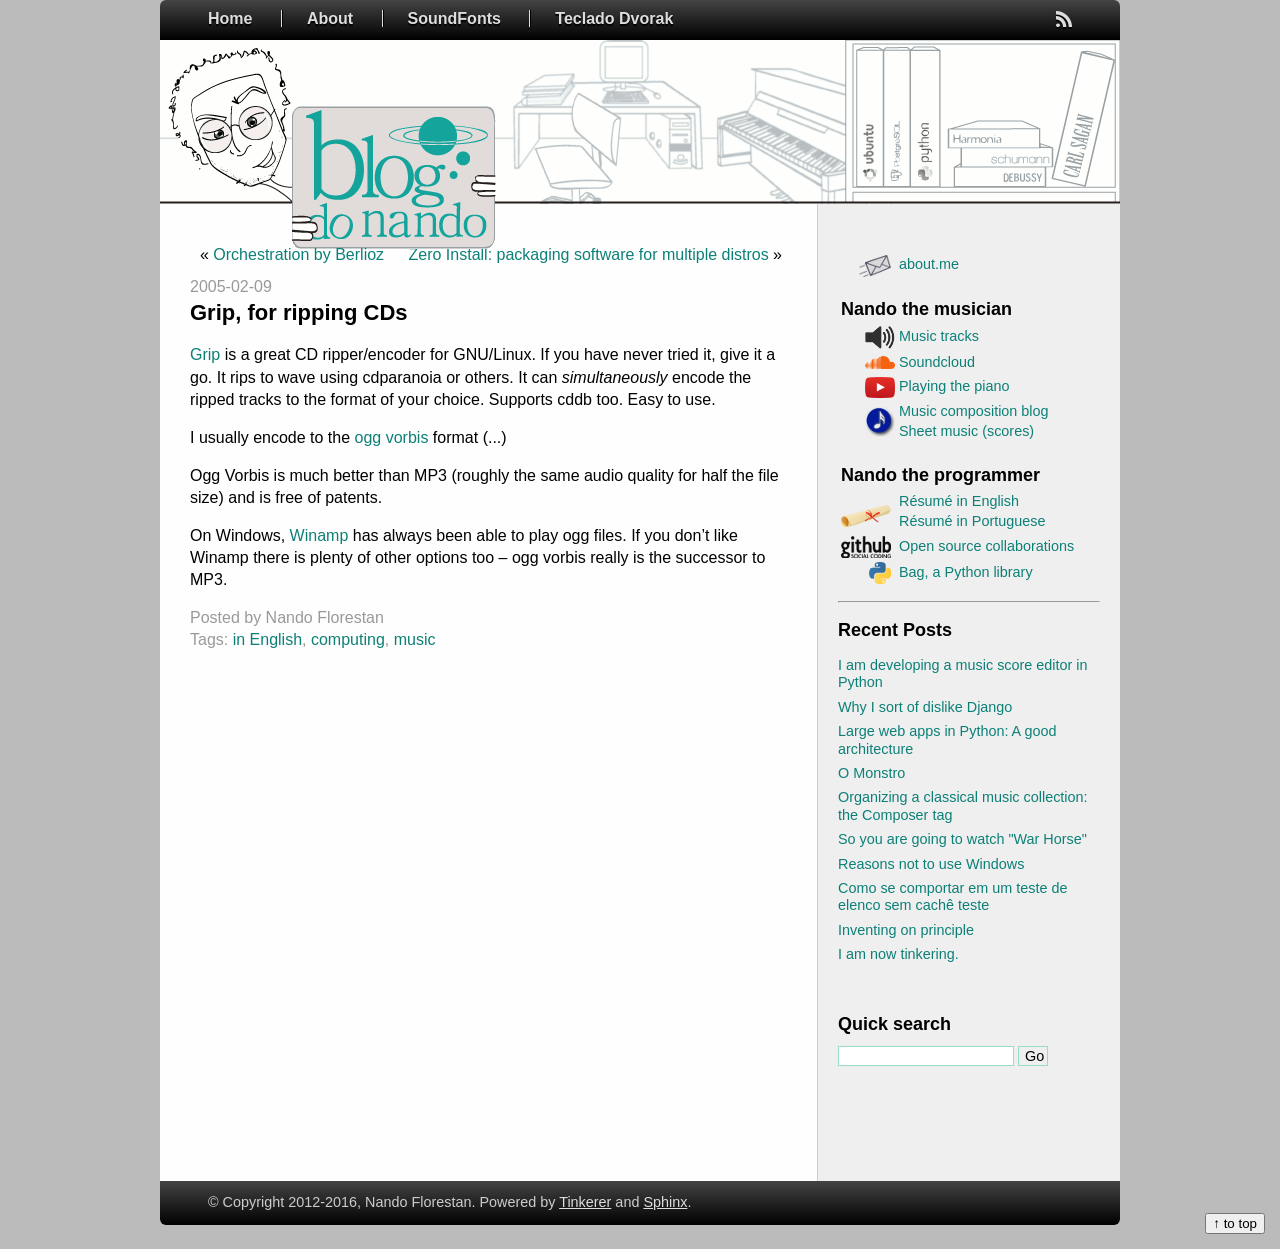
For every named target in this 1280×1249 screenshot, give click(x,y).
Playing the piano (954, 386)
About (330, 18)
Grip (205, 354)
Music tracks (939, 336)
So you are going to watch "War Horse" (962, 839)
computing (348, 639)
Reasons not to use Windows (931, 864)
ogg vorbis (392, 437)
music (415, 639)
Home (230, 18)
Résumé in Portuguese (972, 521)
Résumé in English (959, 501)
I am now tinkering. (898, 954)
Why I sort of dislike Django (925, 707)
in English (267, 639)
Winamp (319, 535)
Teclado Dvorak (614, 18)
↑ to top (1235, 1223)
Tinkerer (585, 1202)
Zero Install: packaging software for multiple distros (589, 254)
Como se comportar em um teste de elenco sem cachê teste (953, 896)
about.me (929, 264)
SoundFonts (454, 18)
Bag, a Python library (966, 572)
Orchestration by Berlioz (298, 254)
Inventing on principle (906, 930)
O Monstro (871, 773)
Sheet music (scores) (966, 431)
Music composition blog (974, 411)
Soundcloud (937, 362)
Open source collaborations (986, 546)
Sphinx (665, 1202)
